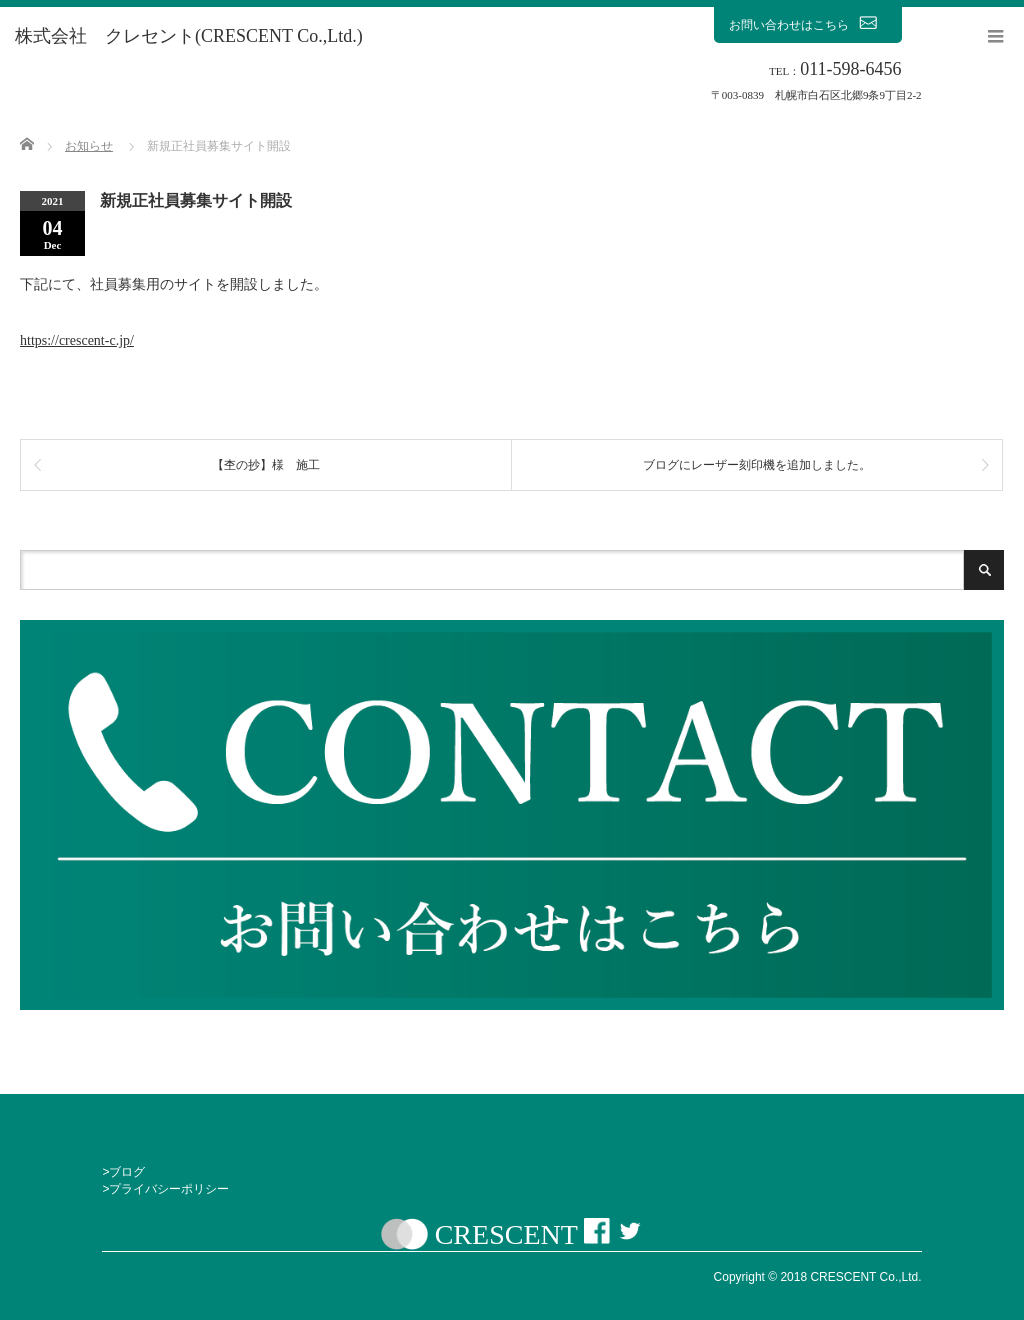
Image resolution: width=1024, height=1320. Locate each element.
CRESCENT (506, 1234)
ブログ (127, 1172)
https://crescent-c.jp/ (77, 340)
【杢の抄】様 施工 (266, 465)
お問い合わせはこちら (808, 24)
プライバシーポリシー (169, 1189)
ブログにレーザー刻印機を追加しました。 (757, 465)
